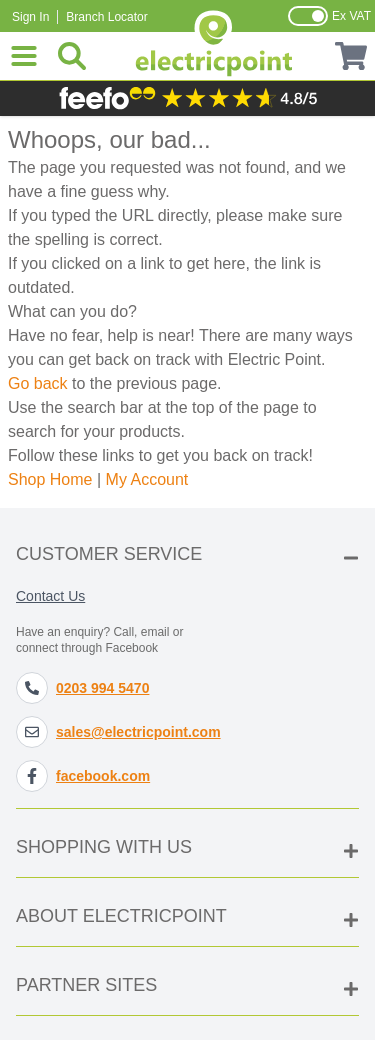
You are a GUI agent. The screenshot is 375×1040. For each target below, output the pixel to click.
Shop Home (50, 479)
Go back (38, 383)
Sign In (30, 17)
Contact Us (50, 596)
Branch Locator (106, 17)
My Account (147, 479)
